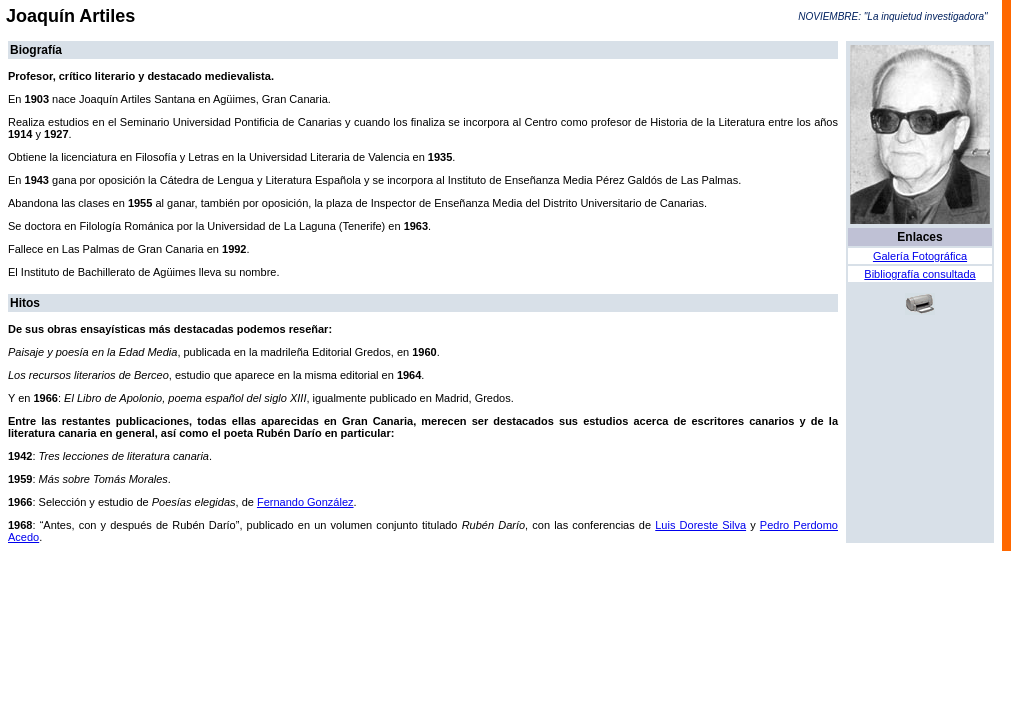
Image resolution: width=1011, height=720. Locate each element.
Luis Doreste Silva (700, 525)
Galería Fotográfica (920, 256)
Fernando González (305, 502)
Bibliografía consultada (919, 274)
